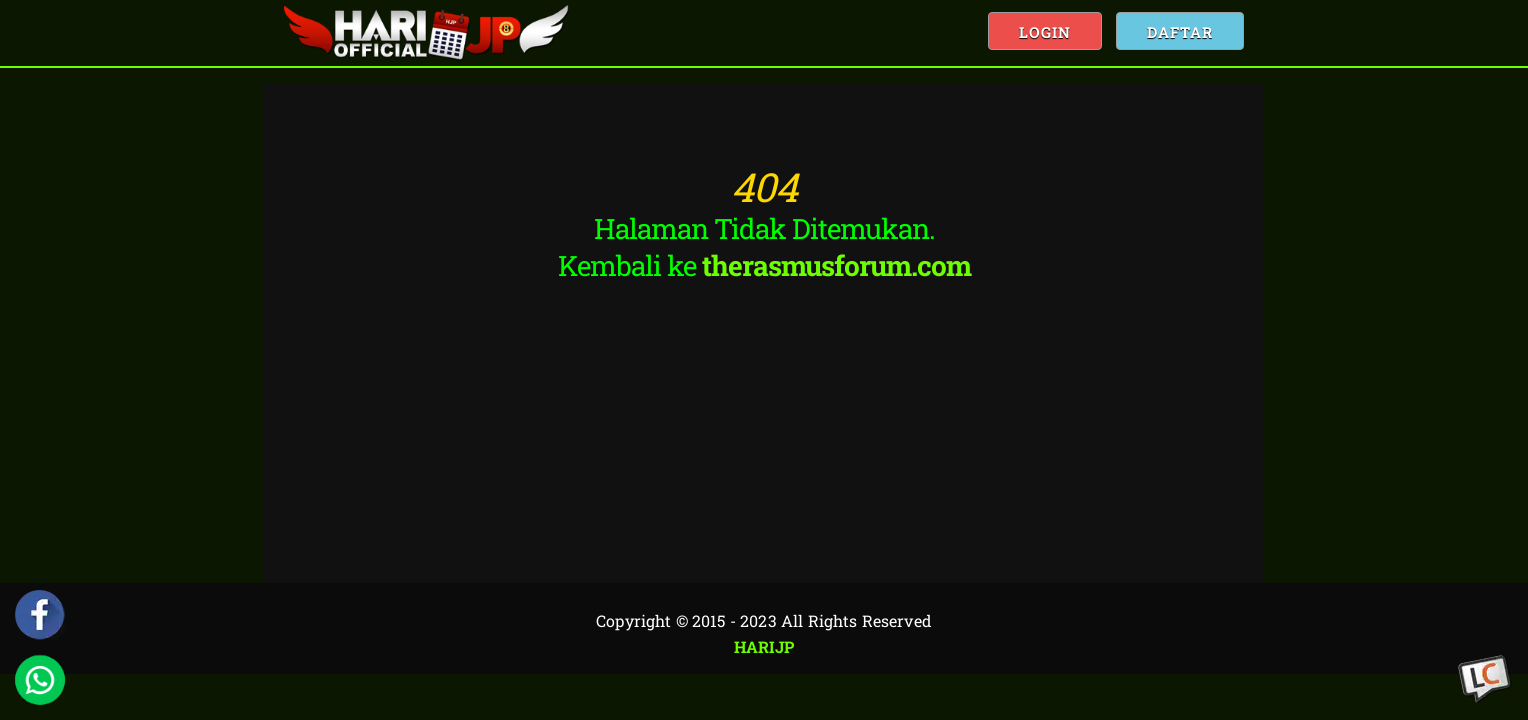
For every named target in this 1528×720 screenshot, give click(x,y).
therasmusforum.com (836, 265)
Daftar (1180, 32)
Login (1045, 32)
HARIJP (764, 646)
